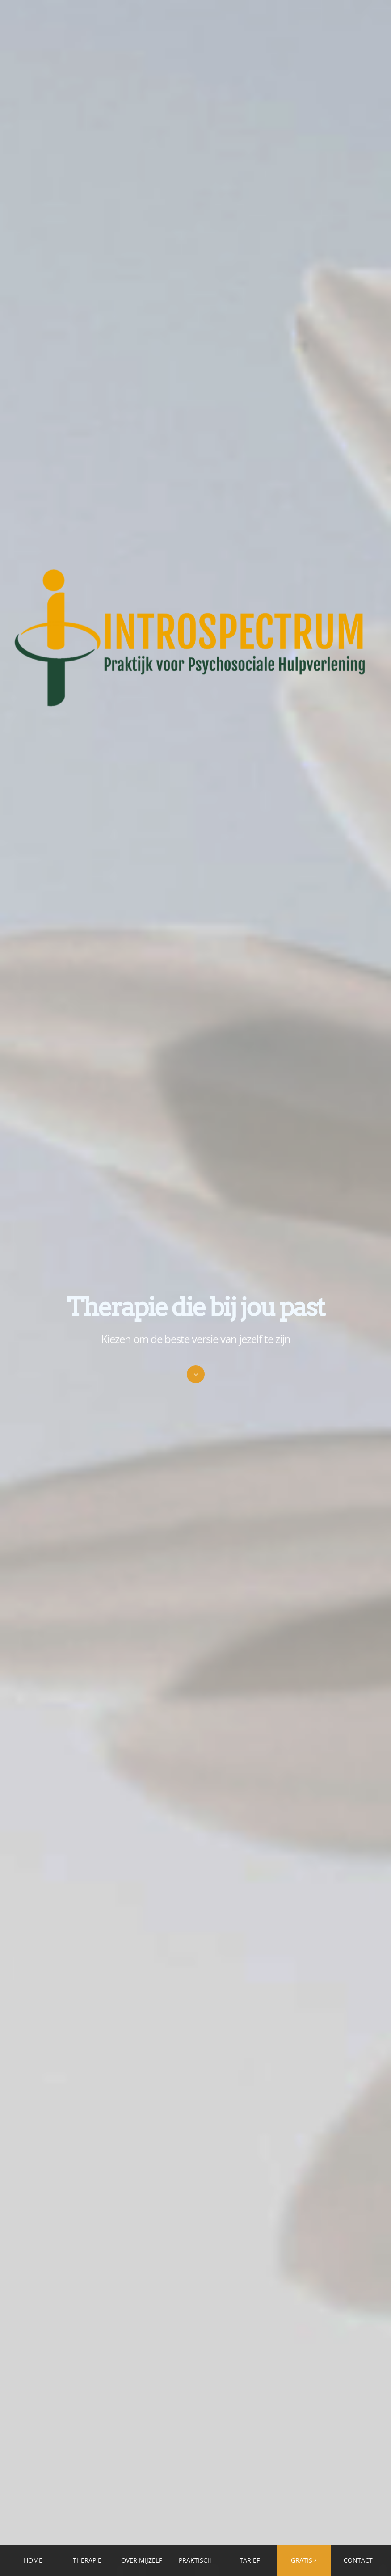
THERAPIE (87, 2560)
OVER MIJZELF (141, 2560)
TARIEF (250, 2560)
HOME (33, 2560)
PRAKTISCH (195, 2560)
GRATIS (301, 2560)
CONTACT (358, 2560)
